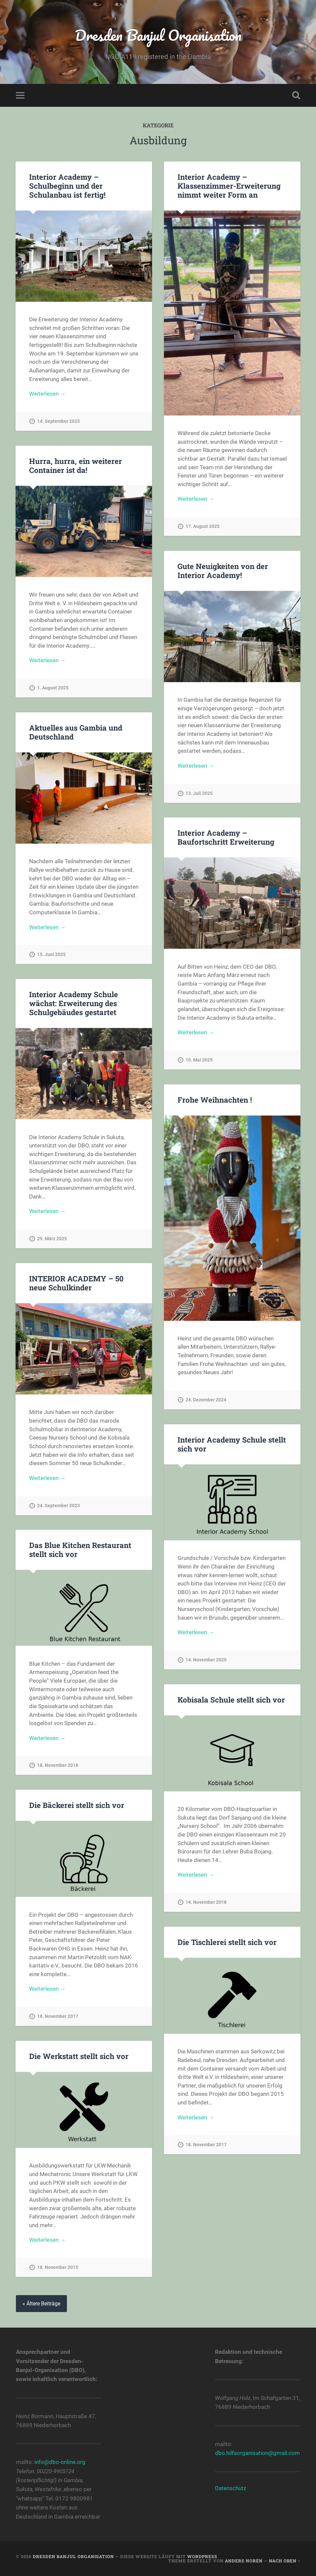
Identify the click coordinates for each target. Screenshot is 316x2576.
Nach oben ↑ (284, 2560)
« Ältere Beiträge (41, 2303)
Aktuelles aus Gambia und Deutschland (75, 732)
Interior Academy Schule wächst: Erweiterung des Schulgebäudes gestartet (73, 1003)
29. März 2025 (52, 1239)
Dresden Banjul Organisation (158, 35)
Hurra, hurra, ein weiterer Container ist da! (75, 465)
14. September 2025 (58, 421)
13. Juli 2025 (199, 793)
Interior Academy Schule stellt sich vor (232, 1444)
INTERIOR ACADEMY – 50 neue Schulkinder (76, 1282)
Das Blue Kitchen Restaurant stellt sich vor (80, 1549)
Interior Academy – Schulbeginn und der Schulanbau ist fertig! (67, 186)
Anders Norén (244, 2560)
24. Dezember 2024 (205, 1400)
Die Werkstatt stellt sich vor (79, 2056)
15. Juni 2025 (51, 954)
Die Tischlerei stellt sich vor (227, 1942)
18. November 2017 (57, 2016)
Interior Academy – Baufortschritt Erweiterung (226, 837)
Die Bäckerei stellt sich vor (76, 1805)
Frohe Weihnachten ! (215, 1100)
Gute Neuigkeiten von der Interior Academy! (223, 570)
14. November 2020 (206, 1660)
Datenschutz (230, 2488)
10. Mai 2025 (199, 1060)
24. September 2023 (58, 1506)
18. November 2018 (57, 1765)
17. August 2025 (202, 526)
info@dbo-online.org (59, 2462)
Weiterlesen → (47, 393)
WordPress (202, 2556)
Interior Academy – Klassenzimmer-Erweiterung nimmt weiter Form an (229, 186)
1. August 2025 (53, 688)
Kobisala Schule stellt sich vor (231, 1700)
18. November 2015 (57, 2267)
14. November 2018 (206, 1902)
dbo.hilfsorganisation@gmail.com (257, 2453)
